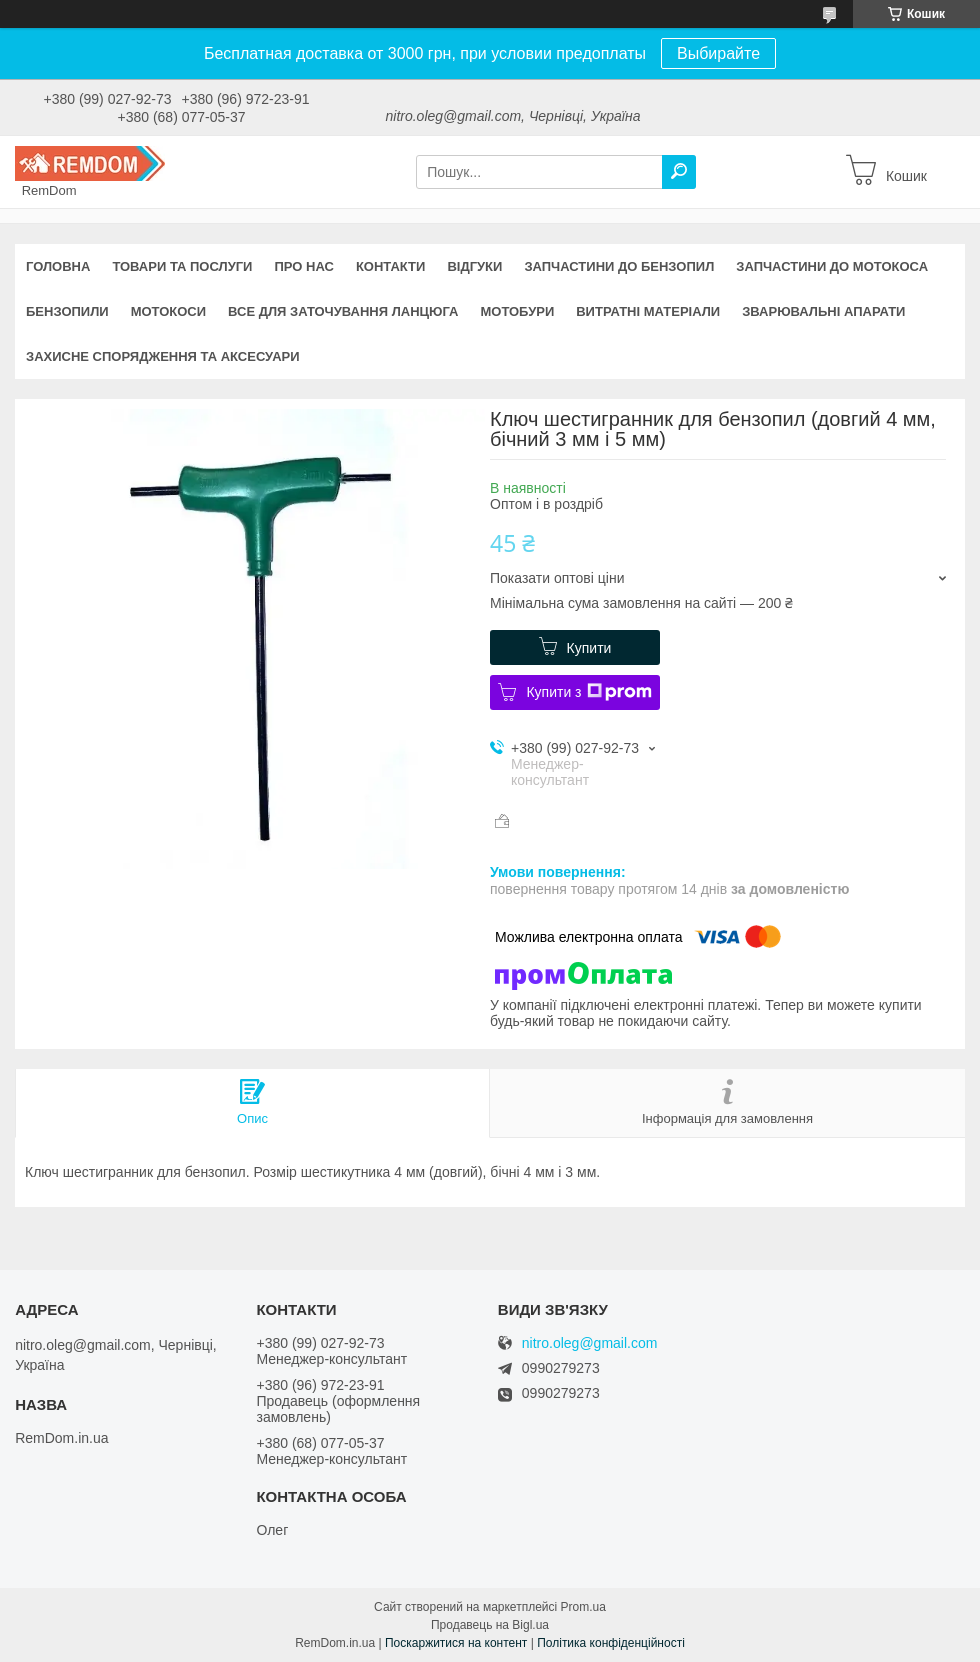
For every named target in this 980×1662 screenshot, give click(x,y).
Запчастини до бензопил (619, 266)
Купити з (588, 692)
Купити (589, 648)
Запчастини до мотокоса (832, 266)
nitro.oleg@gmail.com (590, 1343)
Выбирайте (718, 53)
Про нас (303, 266)
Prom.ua (583, 1607)
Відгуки (474, 266)
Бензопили (67, 311)
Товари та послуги (182, 266)
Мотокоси (168, 311)
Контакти (391, 266)
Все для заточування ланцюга (343, 311)
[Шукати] (679, 172)
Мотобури (517, 311)
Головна (58, 266)
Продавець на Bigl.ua (490, 1625)
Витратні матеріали (648, 311)
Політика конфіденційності (611, 1643)
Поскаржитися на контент (456, 1643)
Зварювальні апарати (823, 311)
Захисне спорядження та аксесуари (163, 356)
